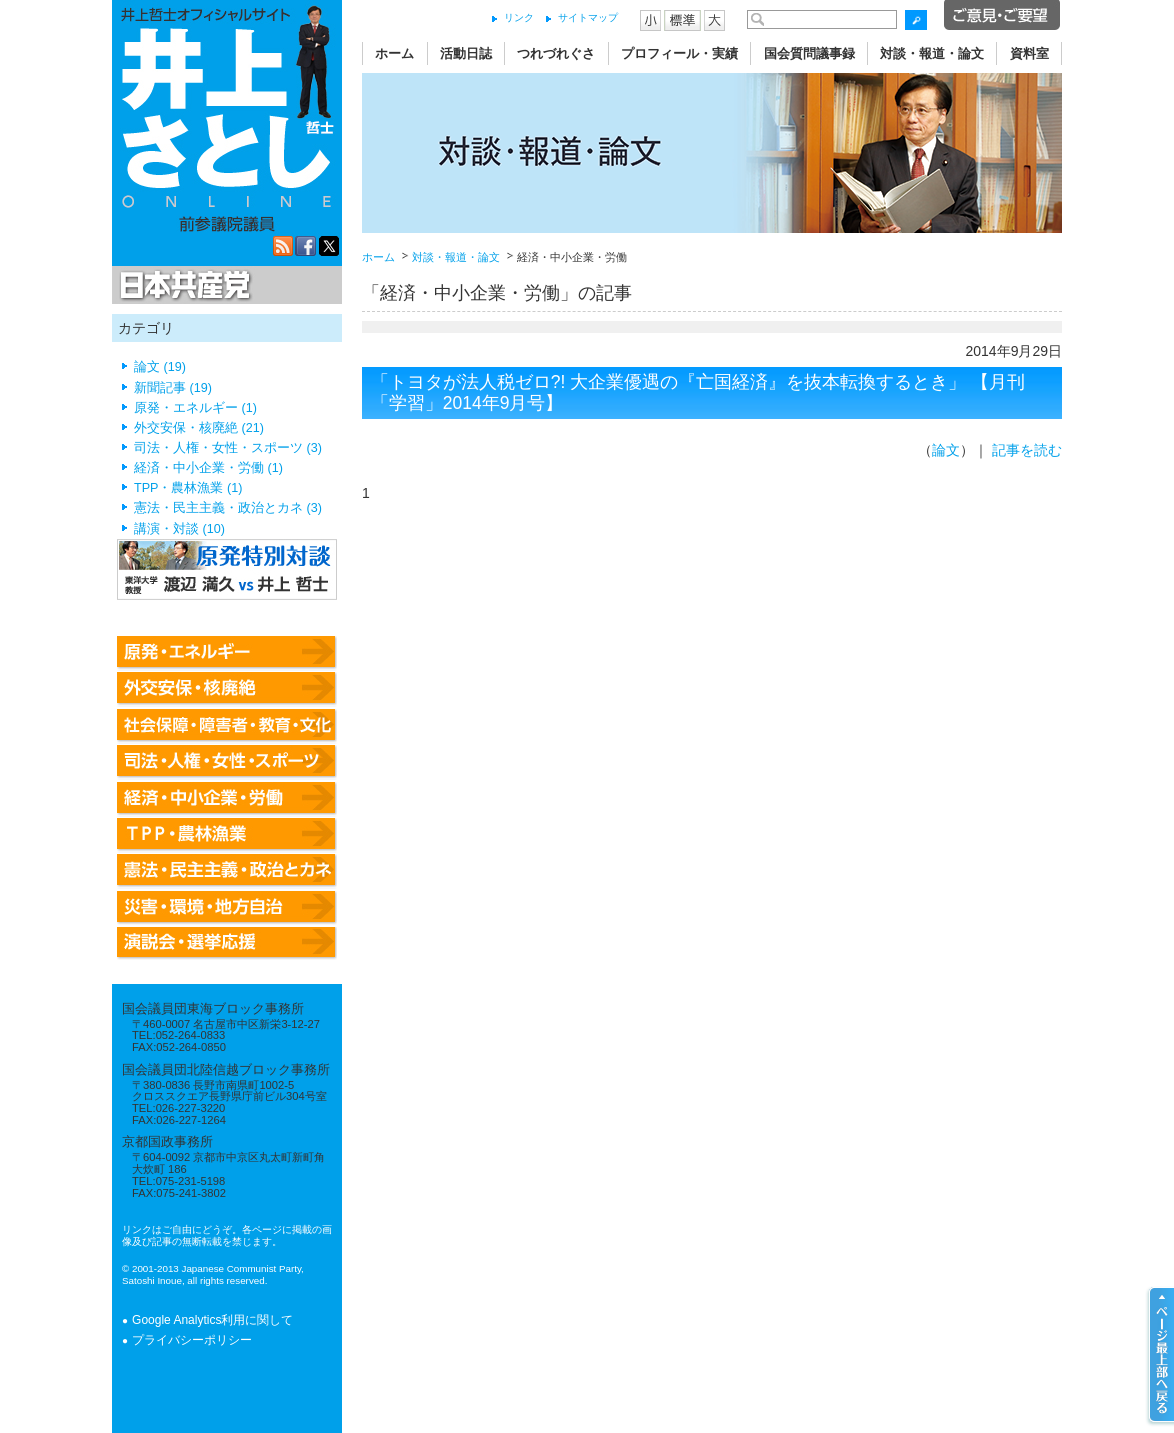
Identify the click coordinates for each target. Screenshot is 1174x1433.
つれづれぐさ (556, 53)
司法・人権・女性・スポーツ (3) (228, 448)
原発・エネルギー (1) (195, 408)
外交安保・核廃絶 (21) (199, 428)
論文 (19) (160, 367)
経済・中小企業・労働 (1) (208, 468)
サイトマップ (588, 17)
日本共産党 (182, 286)
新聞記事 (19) (173, 388)
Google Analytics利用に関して (212, 1320)
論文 (946, 450)
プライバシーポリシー (192, 1340)
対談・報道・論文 (932, 53)
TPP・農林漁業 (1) (188, 488)
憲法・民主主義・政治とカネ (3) (228, 508)
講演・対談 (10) (179, 529)
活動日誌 (466, 53)
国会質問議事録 (809, 53)
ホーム (394, 53)
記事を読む (1027, 450)
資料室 (1029, 53)
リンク (519, 17)
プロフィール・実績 (679, 53)
